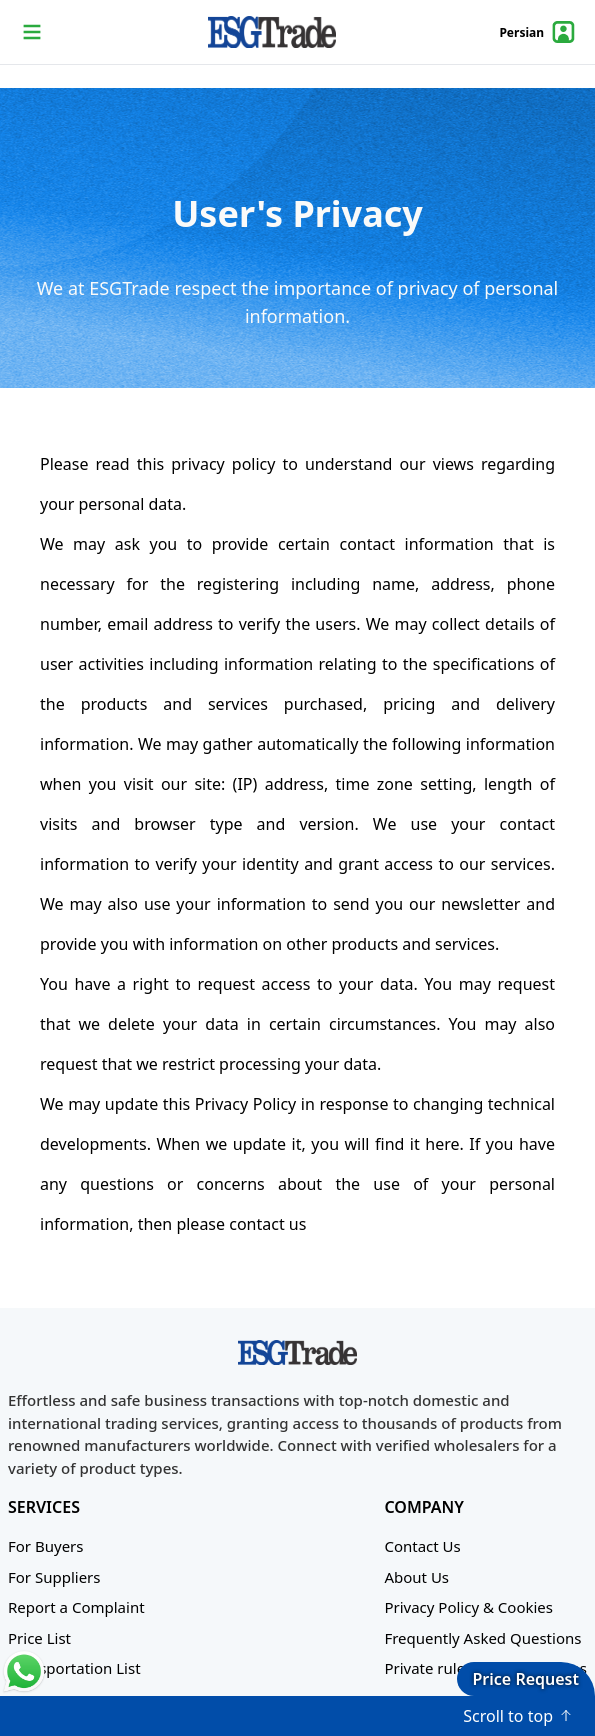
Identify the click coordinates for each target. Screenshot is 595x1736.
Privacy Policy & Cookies (468, 1607)
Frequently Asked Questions (482, 1638)
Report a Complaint (76, 1607)
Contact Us (422, 1546)
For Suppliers (54, 1577)
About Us (416, 1577)
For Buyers (45, 1546)
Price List (39, 1638)
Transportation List (74, 1668)
